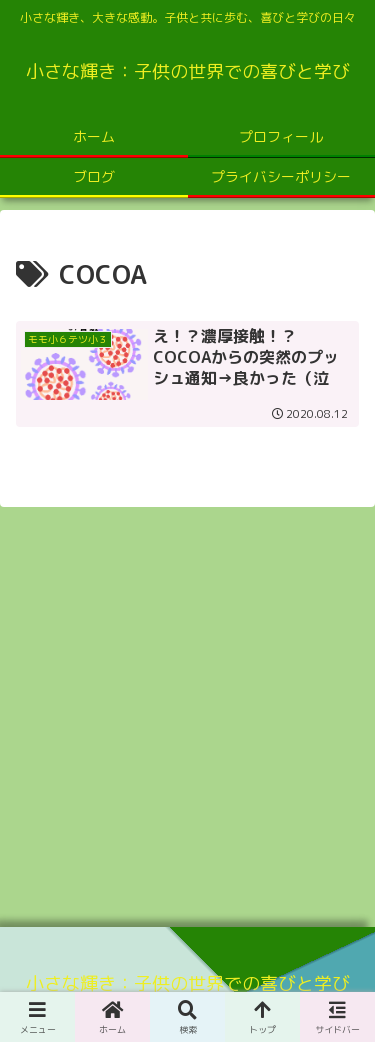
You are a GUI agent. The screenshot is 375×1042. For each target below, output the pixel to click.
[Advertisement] (187, 710)
